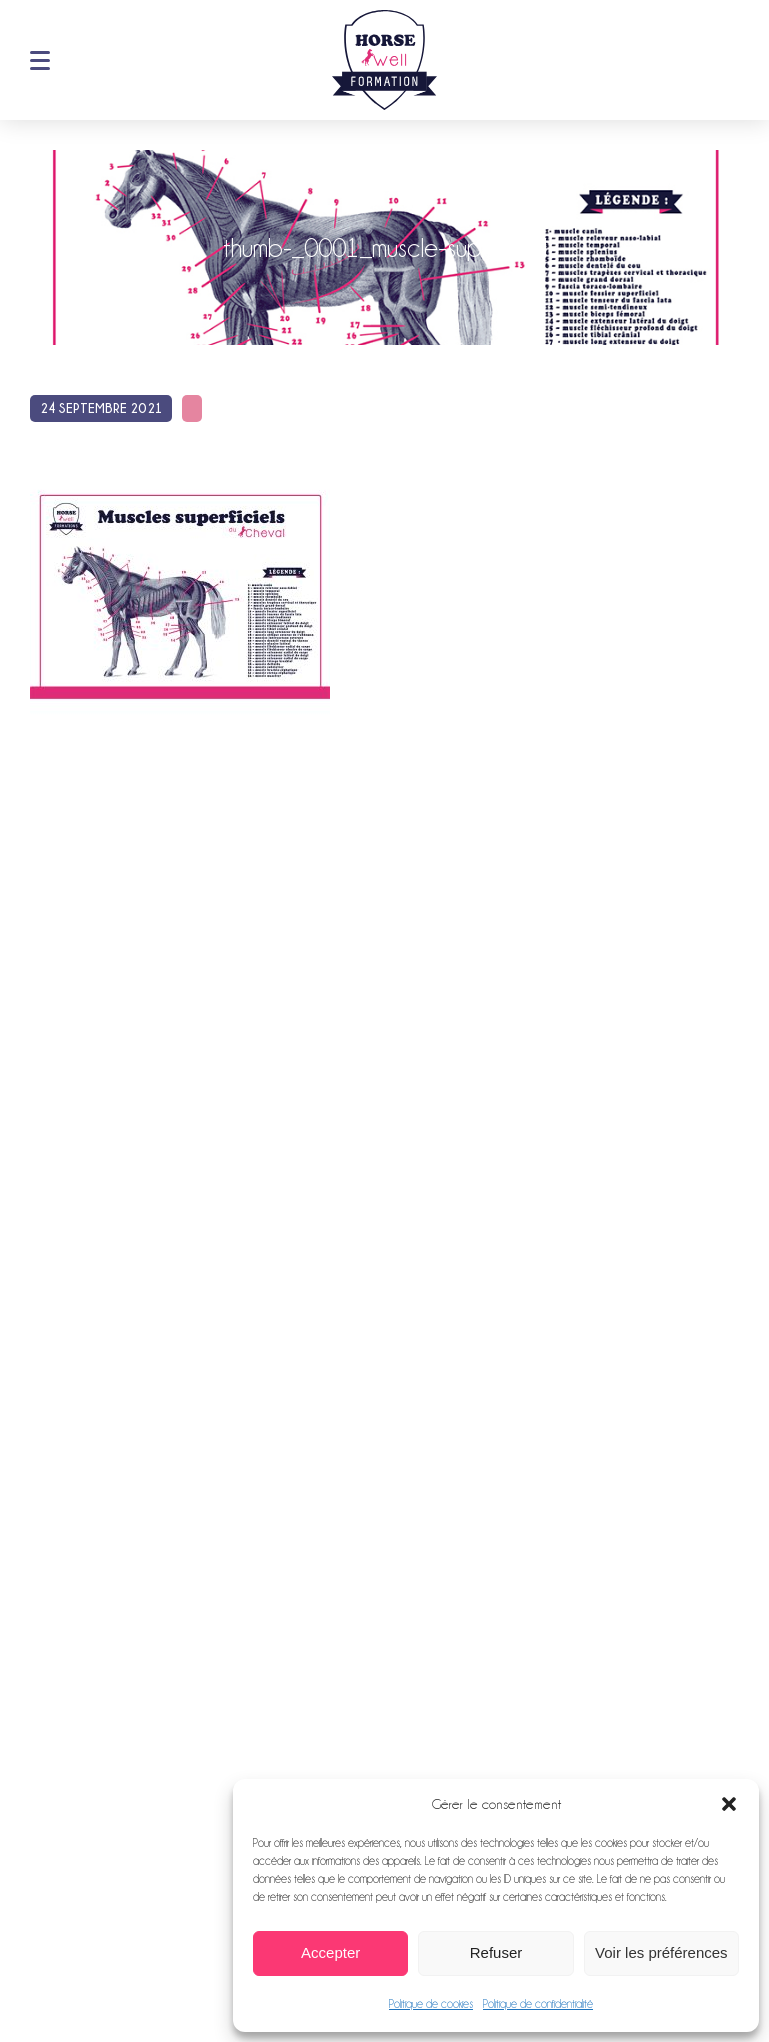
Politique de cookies (431, 2004)
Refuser (496, 1952)
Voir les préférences (661, 1952)
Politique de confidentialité (538, 2004)
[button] (729, 1804)
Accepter (330, 1952)
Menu (40, 60)
